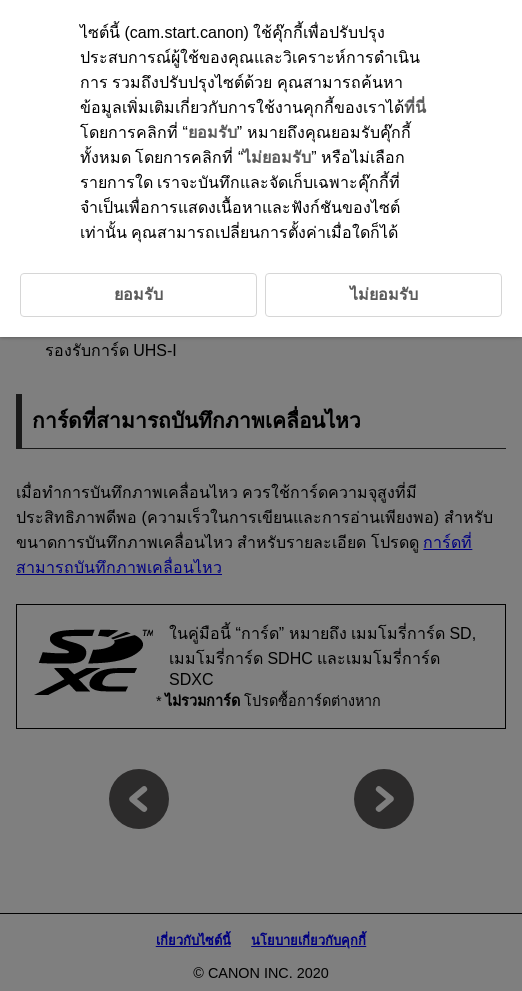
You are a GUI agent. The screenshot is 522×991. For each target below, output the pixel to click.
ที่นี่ (415, 107)
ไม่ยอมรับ (277, 157)
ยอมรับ (212, 132)
